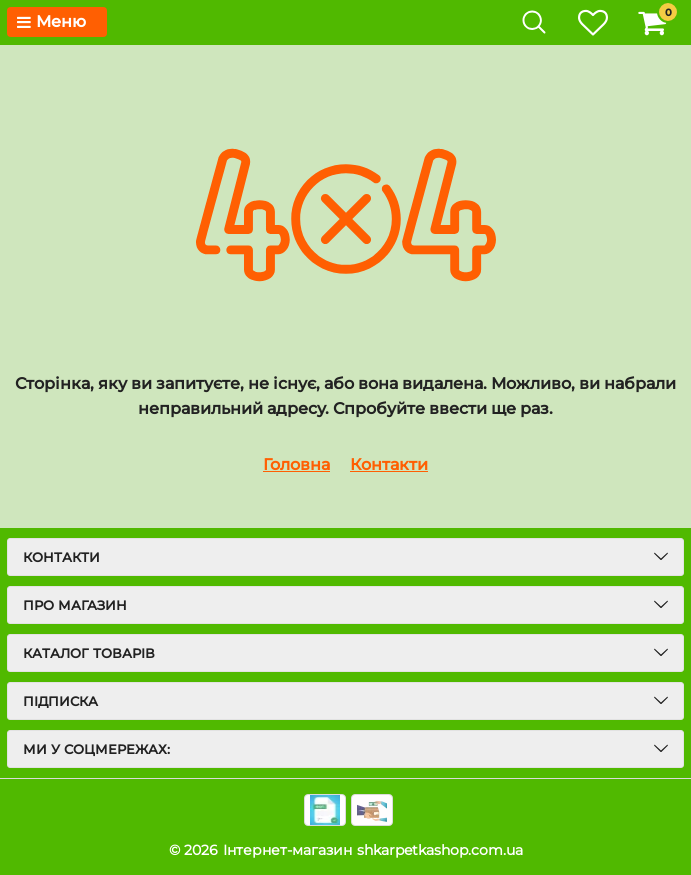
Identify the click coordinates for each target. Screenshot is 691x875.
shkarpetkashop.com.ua (440, 850)
